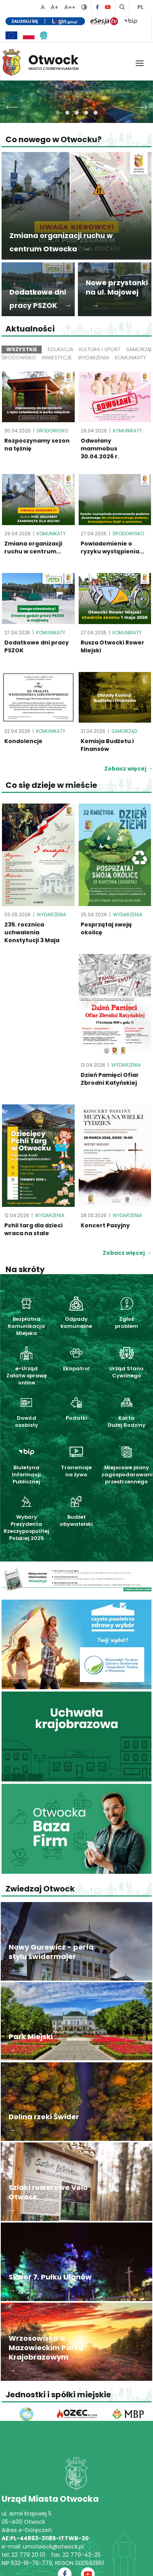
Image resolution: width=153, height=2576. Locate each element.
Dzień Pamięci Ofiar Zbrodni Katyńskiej (110, 1079)
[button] (58, 113)
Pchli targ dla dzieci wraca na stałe (33, 1229)
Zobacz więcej (127, 1253)
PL (140, 7)
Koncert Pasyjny (105, 1225)
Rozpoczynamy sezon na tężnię (37, 444)
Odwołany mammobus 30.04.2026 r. (100, 448)
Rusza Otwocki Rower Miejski (112, 646)
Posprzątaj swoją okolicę (106, 928)
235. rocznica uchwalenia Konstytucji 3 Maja (31, 932)
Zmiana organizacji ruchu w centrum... (33, 547)
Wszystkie (21, 349)
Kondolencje (23, 741)
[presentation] (12, 105)
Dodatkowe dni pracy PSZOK (36, 646)
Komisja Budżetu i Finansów (107, 745)
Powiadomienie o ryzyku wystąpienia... (112, 547)
